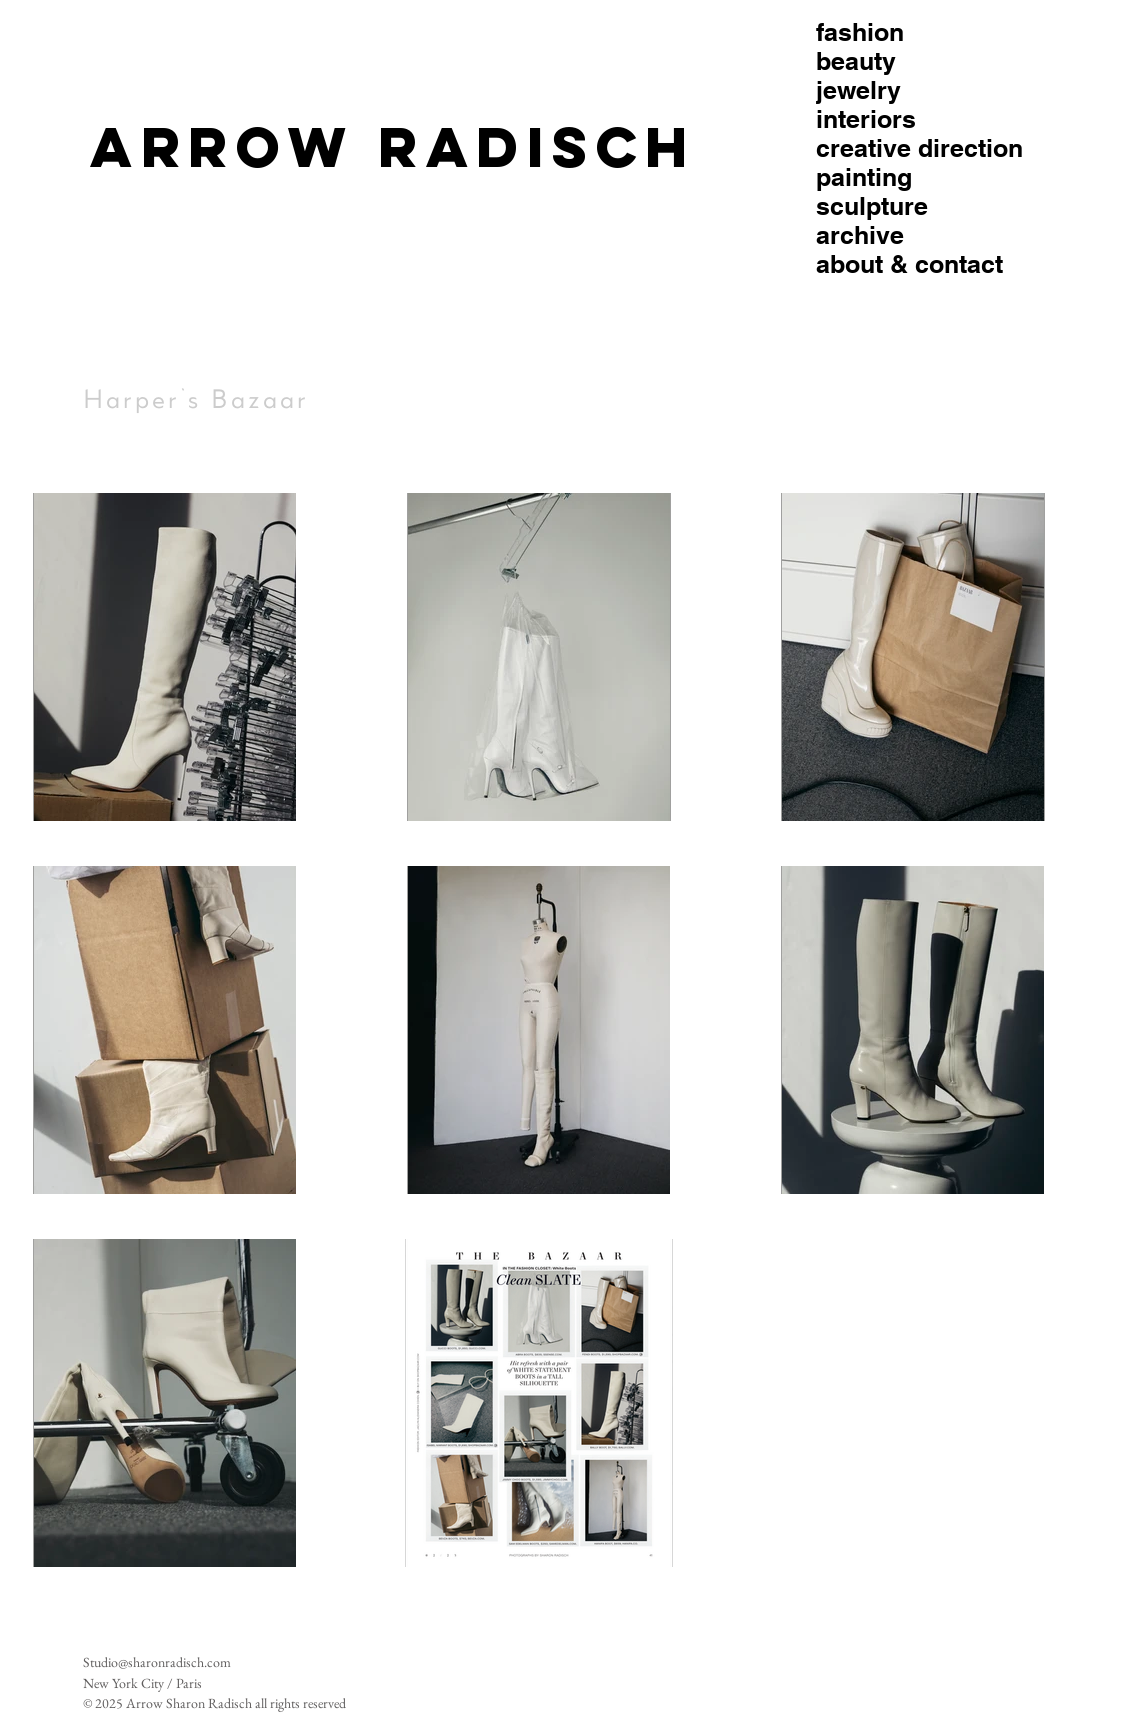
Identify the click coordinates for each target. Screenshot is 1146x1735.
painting (864, 177)
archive (860, 235)
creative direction (919, 148)
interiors (866, 119)
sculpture (872, 206)
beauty (856, 61)
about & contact (909, 264)
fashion (860, 32)
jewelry (858, 90)
